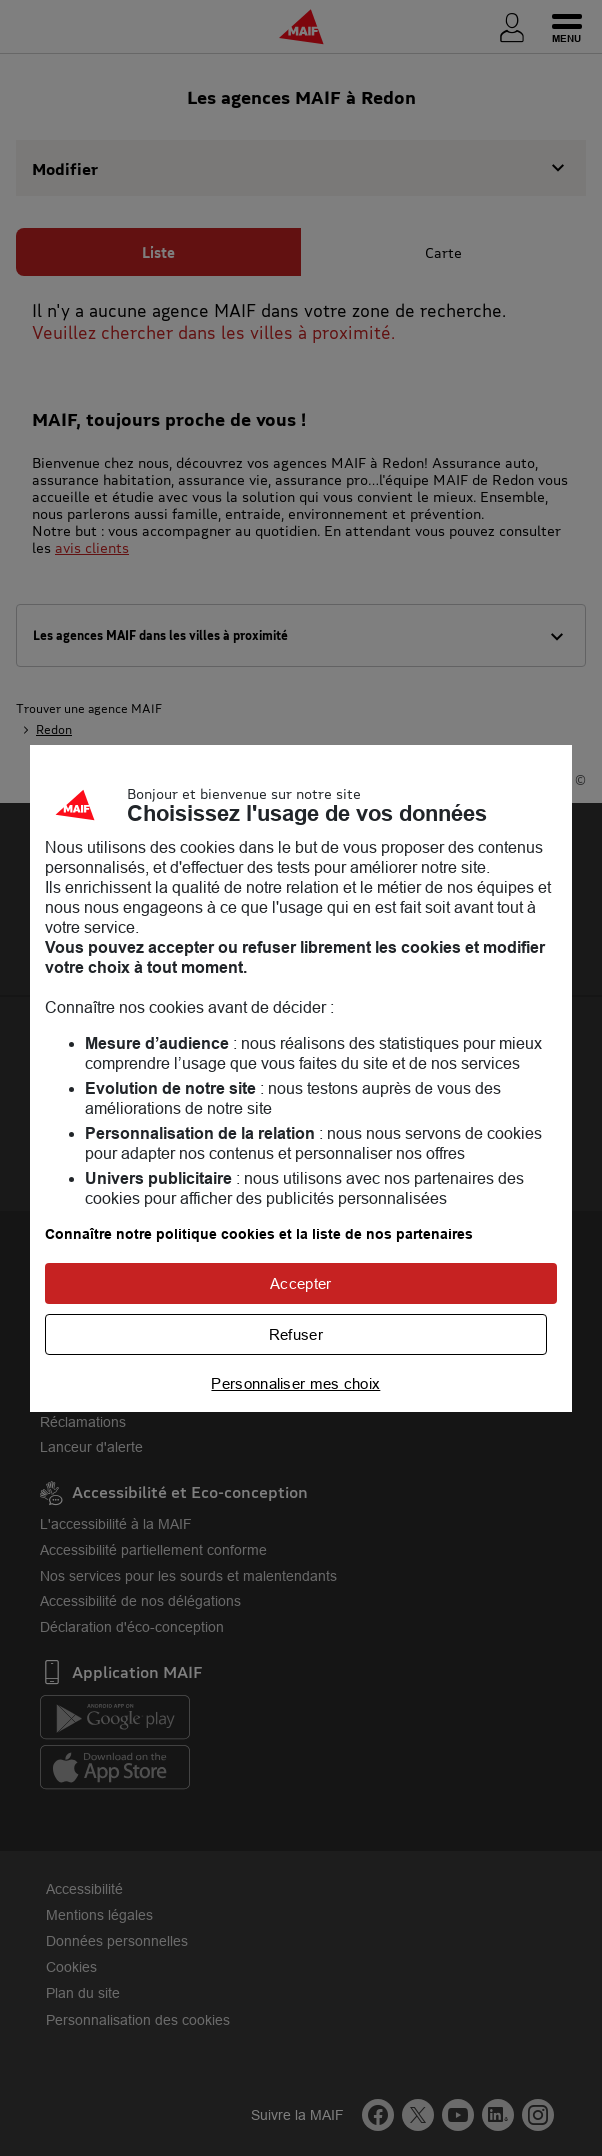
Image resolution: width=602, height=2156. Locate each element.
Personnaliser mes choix (295, 1383)
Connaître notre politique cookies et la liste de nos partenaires (259, 1234)
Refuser (296, 1334)
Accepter (300, 1283)
